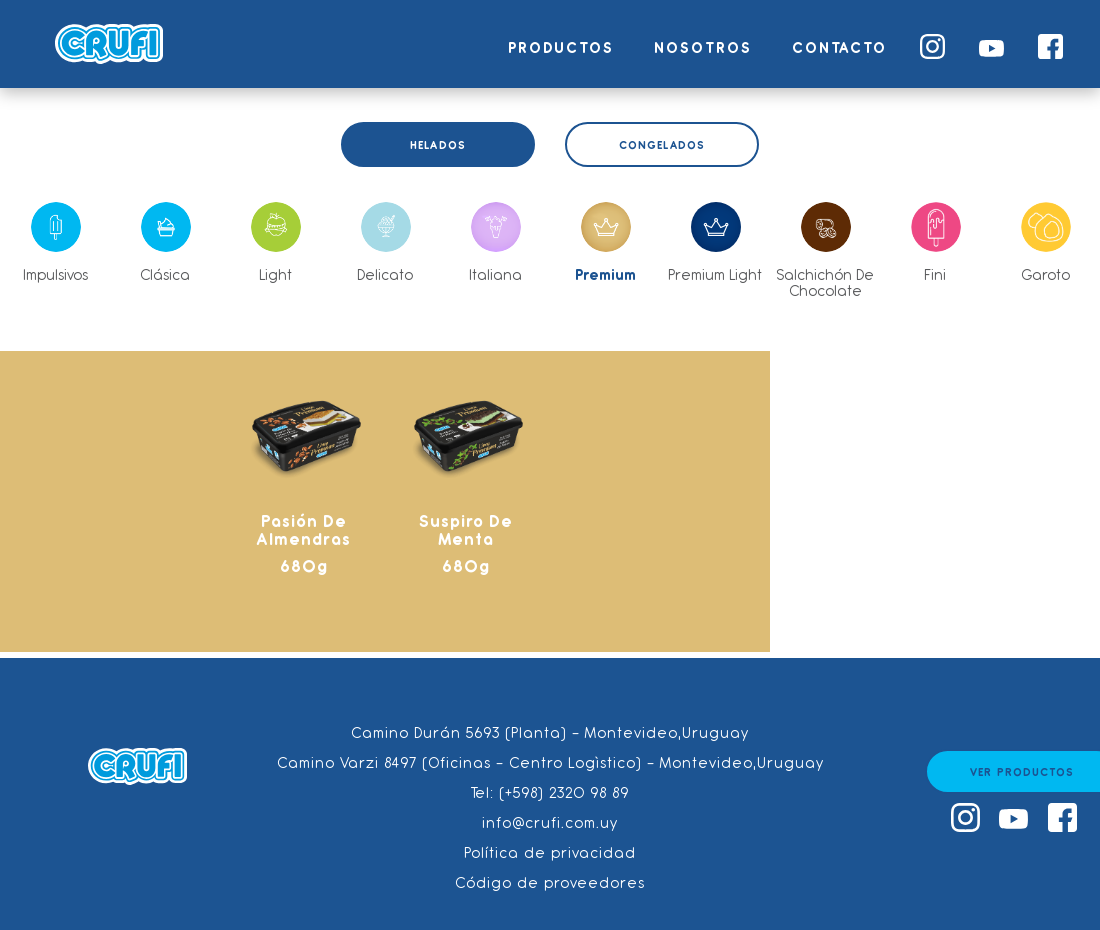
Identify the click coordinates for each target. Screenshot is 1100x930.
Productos (561, 47)
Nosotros (703, 47)
